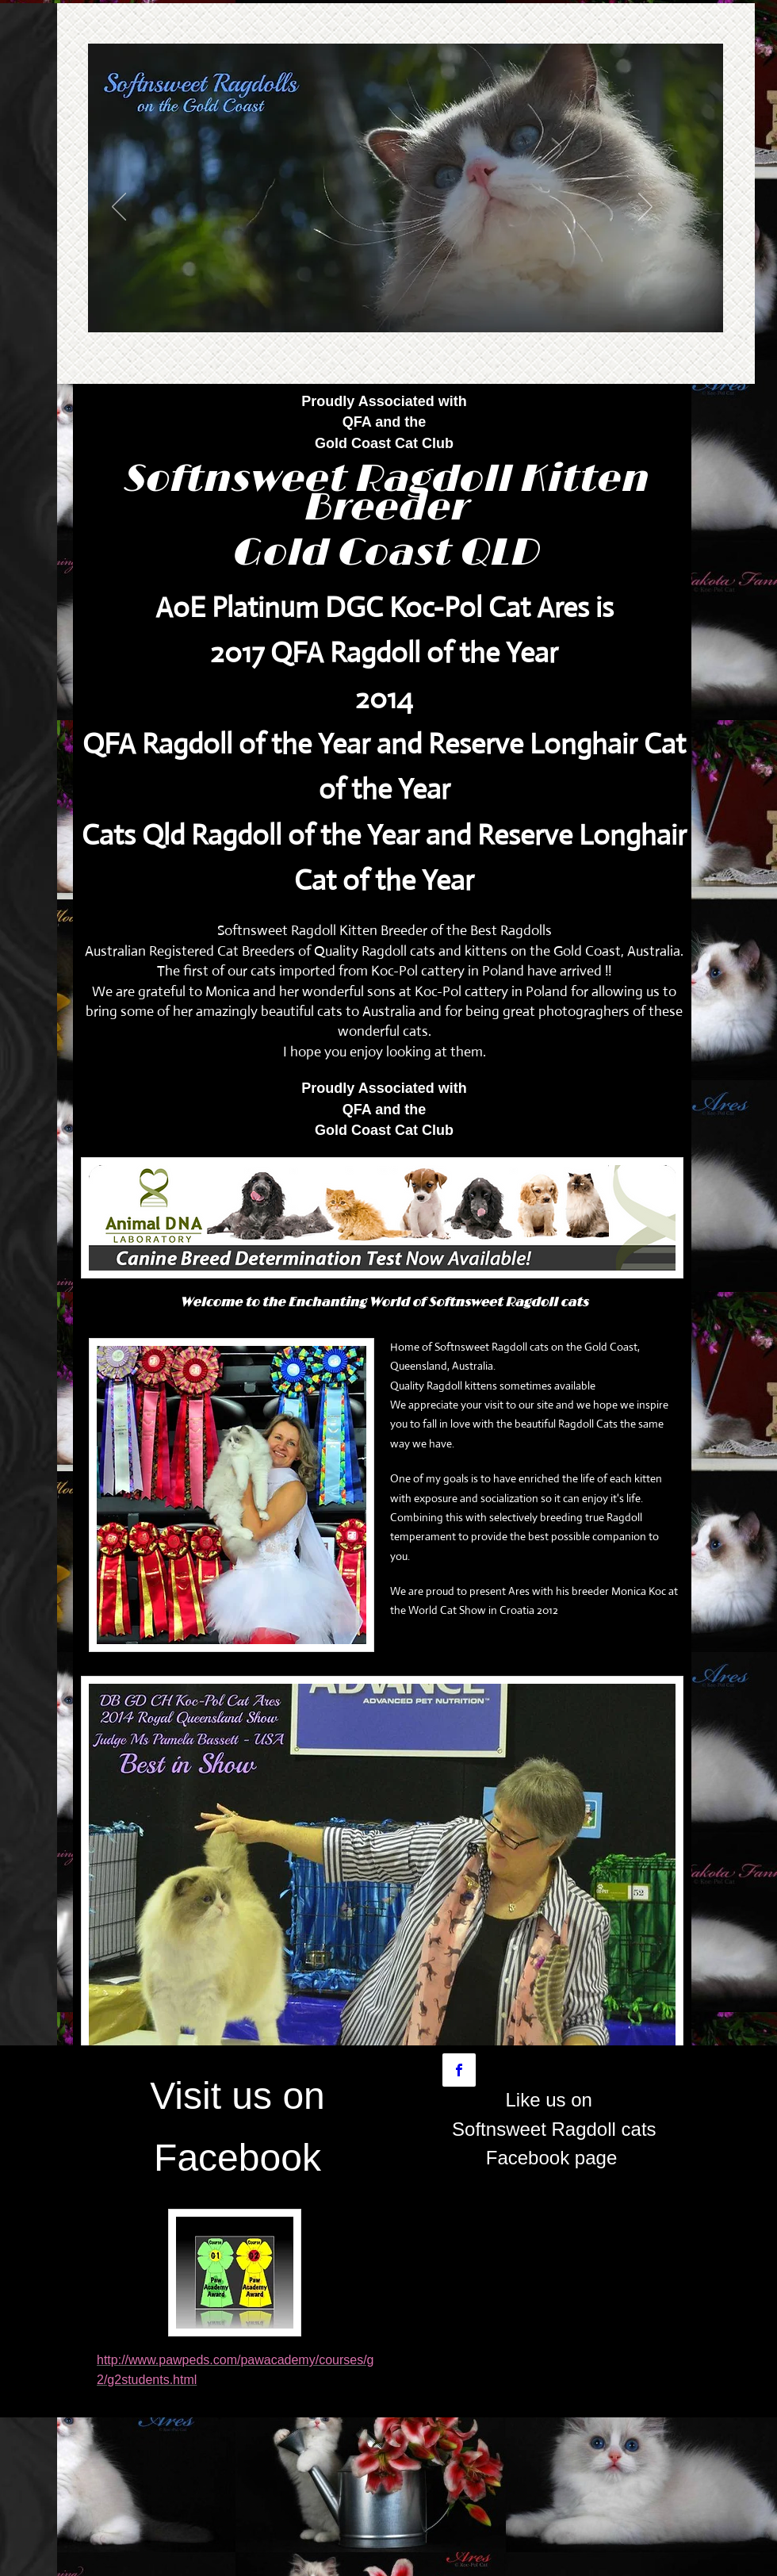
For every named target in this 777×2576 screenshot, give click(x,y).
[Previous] (119, 208)
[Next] (645, 208)
